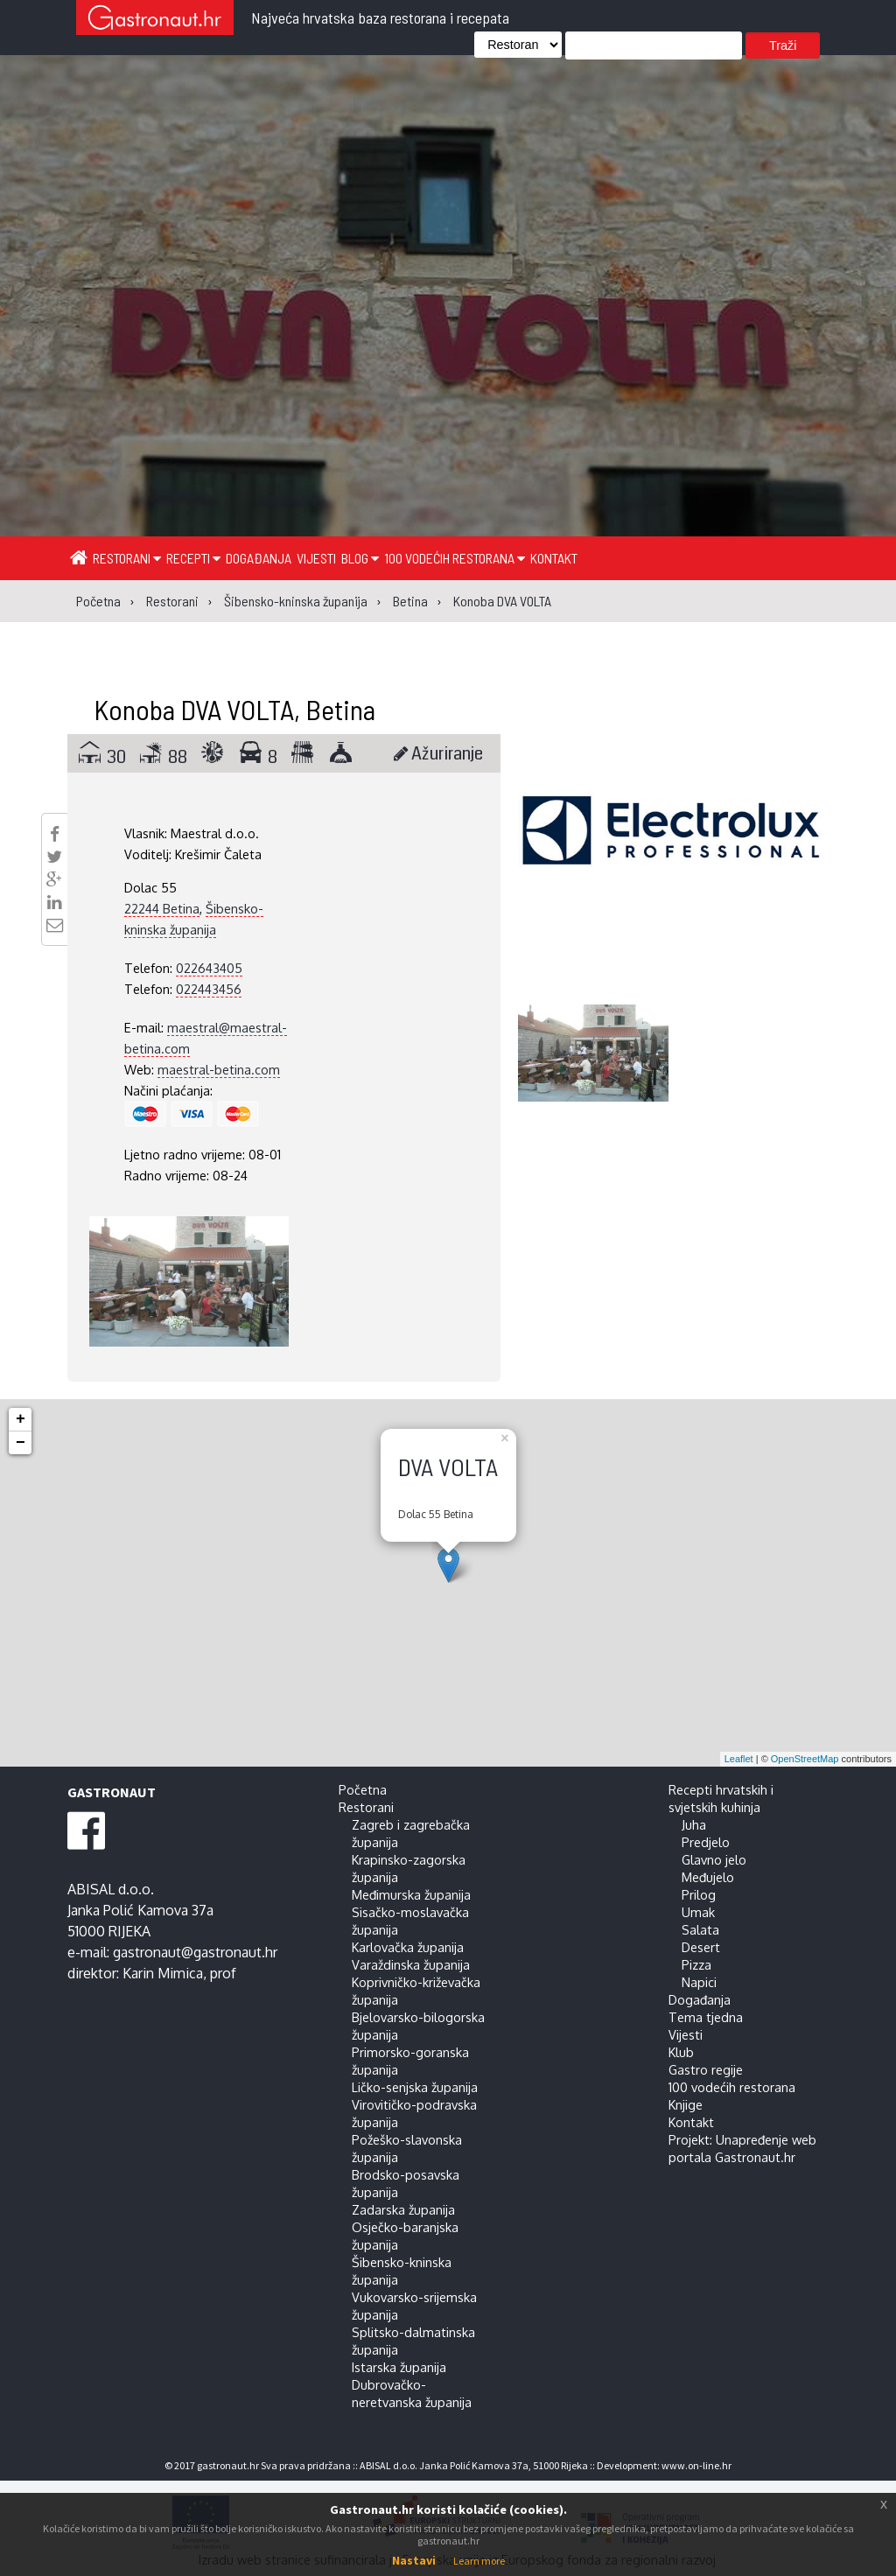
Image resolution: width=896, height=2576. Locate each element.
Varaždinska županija (411, 1964)
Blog (360, 558)
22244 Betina (162, 908)
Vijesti (316, 558)
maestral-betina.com (219, 1069)
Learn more (479, 2560)
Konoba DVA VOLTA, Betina (234, 708)
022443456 (209, 989)
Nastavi (414, 2560)
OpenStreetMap (805, 1759)
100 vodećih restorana (454, 558)
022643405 (209, 968)
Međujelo (708, 1877)
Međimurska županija (411, 1894)
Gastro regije (705, 2069)
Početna (363, 1789)
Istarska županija (399, 2367)
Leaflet (738, 1759)
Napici (699, 1982)
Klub (681, 2052)
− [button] (20, 1442)
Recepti (193, 558)
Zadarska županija (403, 2209)
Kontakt (554, 558)
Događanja (258, 558)
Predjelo (706, 1842)
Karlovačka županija (408, 1947)
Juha (694, 1824)
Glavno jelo (714, 1859)
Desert (701, 1947)
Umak (698, 1912)
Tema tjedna (705, 2017)
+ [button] (20, 1419)
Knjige (685, 2104)
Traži (782, 45)
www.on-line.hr (697, 2465)
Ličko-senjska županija (415, 2087)
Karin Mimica (162, 1973)
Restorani (127, 558)
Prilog (699, 1894)
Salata (700, 1929)
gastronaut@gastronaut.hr (195, 1952)
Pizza (696, 1964)
